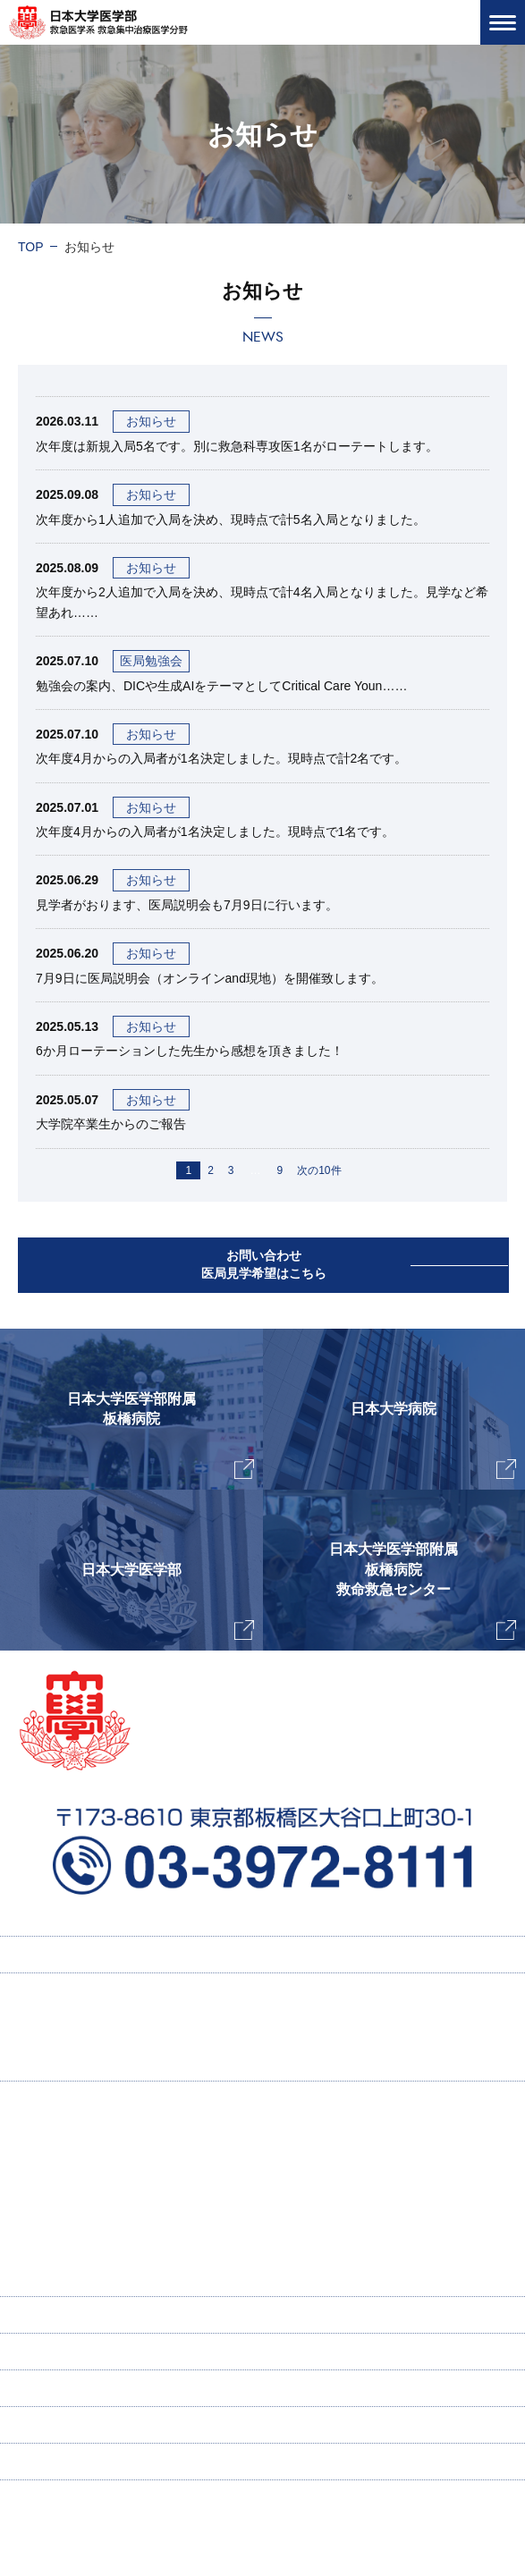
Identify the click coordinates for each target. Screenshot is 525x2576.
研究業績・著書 (88, 2207)
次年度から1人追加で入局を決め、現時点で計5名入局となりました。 (231, 519)
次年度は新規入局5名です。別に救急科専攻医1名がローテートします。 (237, 446)
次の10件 (319, 1170)
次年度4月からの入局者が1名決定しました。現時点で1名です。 (215, 831)
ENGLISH (45, 2351)
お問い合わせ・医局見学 (87, 2425)
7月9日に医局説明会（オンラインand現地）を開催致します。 (210, 978)
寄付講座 (43, 2315)
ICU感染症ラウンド (99, 2242)
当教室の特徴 (73, 2171)
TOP (31, 247)
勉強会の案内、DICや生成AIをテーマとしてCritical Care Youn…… (221, 686)
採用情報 (61, 2027)
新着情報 (43, 2388)
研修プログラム (79, 2063)
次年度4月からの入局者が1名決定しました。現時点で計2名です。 (221, 758)
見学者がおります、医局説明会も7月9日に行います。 (187, 905)
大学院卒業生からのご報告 (111, 1124)
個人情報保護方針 (68, 2461)
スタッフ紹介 (73, 2278)
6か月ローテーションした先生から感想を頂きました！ (189, 1050)
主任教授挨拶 (73, 2135)
